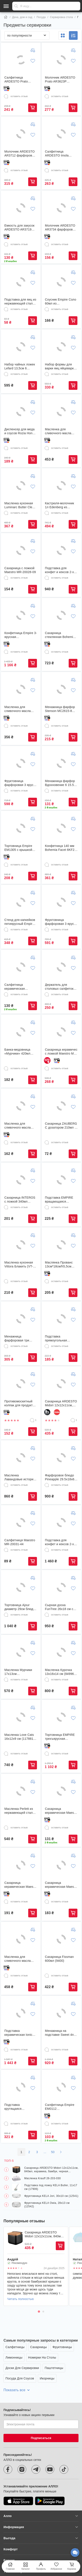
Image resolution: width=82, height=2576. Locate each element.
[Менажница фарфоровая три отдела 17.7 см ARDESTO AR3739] (21, 1319)
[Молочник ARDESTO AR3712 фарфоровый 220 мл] (21, 134)
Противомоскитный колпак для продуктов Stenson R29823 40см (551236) (20, 1403)
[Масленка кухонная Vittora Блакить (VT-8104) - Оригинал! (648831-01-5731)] (21, 1245)
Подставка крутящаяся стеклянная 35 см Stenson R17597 (17, 2107)
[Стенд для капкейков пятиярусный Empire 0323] (21, 902)
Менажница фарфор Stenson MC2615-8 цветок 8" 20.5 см (60, 709)
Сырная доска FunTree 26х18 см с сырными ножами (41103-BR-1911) (59, 1607)
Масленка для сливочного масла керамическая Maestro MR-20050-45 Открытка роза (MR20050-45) (20, 1959)
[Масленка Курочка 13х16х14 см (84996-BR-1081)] (61, 1652)
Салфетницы (14, 2347)
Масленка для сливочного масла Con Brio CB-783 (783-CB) (20, 709)
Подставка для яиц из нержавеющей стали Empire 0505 (20, 301)
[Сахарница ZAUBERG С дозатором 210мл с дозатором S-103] (61, 1106)
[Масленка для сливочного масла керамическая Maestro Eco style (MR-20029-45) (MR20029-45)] (61, 412)
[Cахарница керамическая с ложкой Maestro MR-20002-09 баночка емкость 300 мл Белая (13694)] (61, 1032)
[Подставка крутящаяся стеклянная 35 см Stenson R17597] (21, 2087)
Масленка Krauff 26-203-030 (42, 2178)
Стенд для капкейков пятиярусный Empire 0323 (19, 922)
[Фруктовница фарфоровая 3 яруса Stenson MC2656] (61, 902)
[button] (62, 35)
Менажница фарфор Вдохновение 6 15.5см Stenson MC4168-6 (61, 783)
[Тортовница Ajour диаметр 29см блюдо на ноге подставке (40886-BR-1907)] (21, 1587)
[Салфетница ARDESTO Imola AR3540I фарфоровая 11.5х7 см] (61, 134)
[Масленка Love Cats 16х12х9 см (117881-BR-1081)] (21, 1717)
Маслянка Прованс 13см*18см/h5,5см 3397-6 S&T (59, 1264)
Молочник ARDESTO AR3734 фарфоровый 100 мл (61, 227)
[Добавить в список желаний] (32, 60)
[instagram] (21, 2469)
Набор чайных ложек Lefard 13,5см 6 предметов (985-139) (19, 366)
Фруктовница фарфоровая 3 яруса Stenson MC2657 (19, 783)
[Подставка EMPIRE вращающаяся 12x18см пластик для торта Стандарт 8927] (61, 1180)
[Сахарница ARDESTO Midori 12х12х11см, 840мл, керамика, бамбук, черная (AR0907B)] (61, 1384)
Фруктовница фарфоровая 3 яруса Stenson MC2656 (60, 922)
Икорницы (47, 2378)
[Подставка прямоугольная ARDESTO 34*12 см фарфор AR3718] (61, 1319)
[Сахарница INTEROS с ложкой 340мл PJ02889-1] (21, 1180)
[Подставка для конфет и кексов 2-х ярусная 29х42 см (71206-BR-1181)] (61, 1522)
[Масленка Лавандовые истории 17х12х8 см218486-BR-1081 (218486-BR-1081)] (21, 1458)
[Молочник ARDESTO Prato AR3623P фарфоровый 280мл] (61, 60)
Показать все (17, 2390)
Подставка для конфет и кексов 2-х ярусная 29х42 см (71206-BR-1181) (59, 1542)
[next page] (61, 2152)
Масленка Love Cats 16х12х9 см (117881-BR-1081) (19, 1737)
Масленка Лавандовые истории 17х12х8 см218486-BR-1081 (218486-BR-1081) (20, 1477)
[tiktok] (63, 2469)
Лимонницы (14, 2357)
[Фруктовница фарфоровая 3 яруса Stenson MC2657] (21, 763)
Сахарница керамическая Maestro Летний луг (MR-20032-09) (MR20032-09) (61, 1811)
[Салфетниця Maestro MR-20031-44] (21, 1522)
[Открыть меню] (6, 6)
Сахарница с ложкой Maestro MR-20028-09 (20, 570)
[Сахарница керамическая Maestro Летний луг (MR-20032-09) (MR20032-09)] (61, 1791)
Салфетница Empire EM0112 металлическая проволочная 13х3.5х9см (59, 2107)
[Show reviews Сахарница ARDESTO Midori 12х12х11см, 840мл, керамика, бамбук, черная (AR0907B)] (15, 2238)
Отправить (16, 6)
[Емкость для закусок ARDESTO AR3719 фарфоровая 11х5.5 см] (21, 208)
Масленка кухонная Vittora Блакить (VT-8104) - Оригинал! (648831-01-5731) (18, 1264)
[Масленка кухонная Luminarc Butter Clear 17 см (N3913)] (21, 486)
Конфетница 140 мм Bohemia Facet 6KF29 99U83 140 (60, 848)
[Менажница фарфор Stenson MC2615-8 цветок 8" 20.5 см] (61, 689)
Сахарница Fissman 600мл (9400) (59, 1958)
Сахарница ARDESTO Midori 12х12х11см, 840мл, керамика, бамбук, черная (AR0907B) (61, 1403)
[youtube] (49, 2469)
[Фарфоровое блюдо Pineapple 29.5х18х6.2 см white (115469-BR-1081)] (61, 1458)
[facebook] (7, 2469)
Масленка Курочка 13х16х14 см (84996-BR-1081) (60, 1672)
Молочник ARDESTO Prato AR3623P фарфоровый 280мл (60, 79)
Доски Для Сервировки (22, 2368)
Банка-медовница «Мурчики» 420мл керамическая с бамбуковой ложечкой (20, 1051)
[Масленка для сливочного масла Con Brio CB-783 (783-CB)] (21, 689)
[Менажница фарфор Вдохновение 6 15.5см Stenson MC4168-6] (61, 763)
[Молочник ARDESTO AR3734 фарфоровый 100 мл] (61, 208)
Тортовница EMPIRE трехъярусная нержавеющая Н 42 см (60, 1737)
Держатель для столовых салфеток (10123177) (59, 987)
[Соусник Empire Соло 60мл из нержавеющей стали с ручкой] (61, 282)
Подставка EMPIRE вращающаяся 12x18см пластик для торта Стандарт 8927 (60, 1199)
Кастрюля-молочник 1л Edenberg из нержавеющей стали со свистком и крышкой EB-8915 (60, 505)
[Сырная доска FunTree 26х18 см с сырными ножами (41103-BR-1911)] (61, 1587)
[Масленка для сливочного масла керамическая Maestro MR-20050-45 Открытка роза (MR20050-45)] (21, 1939)
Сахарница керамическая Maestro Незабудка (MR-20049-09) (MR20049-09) (20, 1885)
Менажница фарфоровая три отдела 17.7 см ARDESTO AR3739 (17, 1338)
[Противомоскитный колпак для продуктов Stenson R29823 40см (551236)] (21, 1384)
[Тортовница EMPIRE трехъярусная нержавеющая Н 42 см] (61, 1717)
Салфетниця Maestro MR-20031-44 (19, 1542)
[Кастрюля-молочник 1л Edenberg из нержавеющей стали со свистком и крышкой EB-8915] (61, 486)
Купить (32, 108)
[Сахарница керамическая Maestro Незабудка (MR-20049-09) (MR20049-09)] (21, 1865)
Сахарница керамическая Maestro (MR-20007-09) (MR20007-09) (61, 1885)
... (45, 2152)
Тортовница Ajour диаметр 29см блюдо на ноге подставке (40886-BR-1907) (19, 1607)
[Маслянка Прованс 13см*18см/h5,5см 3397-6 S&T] (61, 1245)
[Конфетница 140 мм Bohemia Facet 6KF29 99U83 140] (61, 828)
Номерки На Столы (42, 2357)
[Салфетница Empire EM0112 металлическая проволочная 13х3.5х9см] (61, 2087)
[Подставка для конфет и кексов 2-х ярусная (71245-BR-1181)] (61, 550)
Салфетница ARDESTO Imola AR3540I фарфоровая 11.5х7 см (61, 153)
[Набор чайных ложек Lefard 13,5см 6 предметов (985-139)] (21, 347)
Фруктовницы (62, 2347)
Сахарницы (38, 2347)
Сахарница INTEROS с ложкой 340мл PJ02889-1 (19, 1199)
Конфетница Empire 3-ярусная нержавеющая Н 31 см (20, 635)
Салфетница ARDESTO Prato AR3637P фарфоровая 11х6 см (20, 79)
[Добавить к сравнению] (32, 50)
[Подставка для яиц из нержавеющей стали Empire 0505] (21, 282)
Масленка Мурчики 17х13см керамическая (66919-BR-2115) (20, 1672)
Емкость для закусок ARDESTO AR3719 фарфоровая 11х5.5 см (19, 227)
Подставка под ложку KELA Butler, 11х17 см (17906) (50, 2187)
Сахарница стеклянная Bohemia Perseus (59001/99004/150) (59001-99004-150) (60, 635)
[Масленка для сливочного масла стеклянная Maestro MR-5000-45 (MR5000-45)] (21, 1106)
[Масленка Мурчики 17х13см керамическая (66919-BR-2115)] (21, 1652)
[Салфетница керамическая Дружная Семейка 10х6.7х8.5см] (21, 967)
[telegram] (35, 2469)
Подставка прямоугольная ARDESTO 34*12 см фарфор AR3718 (59, 1338)
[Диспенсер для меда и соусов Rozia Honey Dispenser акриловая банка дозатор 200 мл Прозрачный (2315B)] (21, 412)
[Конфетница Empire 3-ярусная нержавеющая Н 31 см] (21, 615)
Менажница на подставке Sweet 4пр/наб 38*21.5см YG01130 (61, 2033)
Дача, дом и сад (22, 17)
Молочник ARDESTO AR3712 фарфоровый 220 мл (20, 153)
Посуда (41, 17)
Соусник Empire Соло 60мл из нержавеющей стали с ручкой (61, 301)
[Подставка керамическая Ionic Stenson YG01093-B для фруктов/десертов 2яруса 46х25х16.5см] (21, 2013)
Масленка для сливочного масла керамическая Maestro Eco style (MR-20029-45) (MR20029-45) (61, 431)
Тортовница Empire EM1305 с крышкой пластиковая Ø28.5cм (20, 848)
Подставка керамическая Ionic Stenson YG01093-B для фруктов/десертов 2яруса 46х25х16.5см (20, 2033)
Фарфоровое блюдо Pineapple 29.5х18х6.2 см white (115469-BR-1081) (61, 1477)
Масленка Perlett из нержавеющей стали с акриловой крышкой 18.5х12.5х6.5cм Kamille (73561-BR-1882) (20, 1811)
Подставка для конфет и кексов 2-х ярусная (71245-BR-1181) (59, 570)
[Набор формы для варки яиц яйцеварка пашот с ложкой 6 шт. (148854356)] (61, 347)
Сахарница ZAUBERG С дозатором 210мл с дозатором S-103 (61, 1125)
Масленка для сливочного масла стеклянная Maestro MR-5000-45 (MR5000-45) (20, 1125)
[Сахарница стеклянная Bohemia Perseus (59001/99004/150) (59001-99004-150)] (61, 615)
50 (52, 2152)
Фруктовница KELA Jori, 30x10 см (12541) (51, 2195)
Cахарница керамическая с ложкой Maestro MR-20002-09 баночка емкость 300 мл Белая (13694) (61, 1051)
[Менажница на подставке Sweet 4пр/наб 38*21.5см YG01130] (61, 2013)
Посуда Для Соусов (19, 2378)
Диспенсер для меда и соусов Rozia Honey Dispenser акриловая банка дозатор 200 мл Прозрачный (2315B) (20, 431)
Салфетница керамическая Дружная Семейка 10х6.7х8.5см (17, 987)
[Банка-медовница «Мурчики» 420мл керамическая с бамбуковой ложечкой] (21, 1032)
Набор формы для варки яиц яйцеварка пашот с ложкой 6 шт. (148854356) (60, 366)
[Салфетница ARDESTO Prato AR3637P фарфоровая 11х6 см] (21, 60)
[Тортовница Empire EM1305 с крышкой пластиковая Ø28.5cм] (21, 828)
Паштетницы (54, 2368)
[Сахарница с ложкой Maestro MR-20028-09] (21, 550)
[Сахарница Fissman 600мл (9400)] (61, 1939)
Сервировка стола (61, 17)
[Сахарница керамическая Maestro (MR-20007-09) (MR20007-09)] (61, 1865)
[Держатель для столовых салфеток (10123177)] (61, 967)
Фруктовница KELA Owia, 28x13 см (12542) (47, 2204)
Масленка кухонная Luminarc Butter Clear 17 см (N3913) (19, 505)
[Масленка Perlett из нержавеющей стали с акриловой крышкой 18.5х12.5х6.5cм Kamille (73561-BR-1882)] (21, 1791)
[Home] (5, 17)
